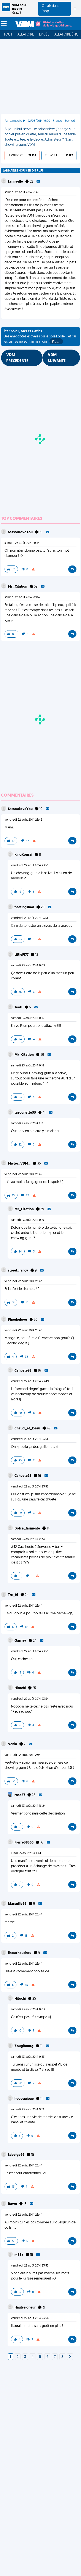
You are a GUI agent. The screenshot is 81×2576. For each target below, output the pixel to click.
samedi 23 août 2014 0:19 (27, 1220)
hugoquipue (24, 2099)
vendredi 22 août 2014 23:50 (30, 865)
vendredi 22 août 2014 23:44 (23, 1605)
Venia (13, 1744)
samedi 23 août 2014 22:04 (22, 597)
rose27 (20, 1795)
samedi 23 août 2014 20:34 (22, 543)
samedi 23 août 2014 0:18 (27, 1065)
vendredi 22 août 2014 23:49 (30, 1381)
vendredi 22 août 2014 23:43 (23, 1281)
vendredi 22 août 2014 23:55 (29, 1486)
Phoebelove (18, 1320)
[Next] (70, 2357)
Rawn (12, 2204)
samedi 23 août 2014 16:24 (28, 1806)
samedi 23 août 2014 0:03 (28, 965)
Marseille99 (17, 1904)
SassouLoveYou (20, 532)
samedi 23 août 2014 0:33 (27, 2057)
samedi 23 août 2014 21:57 (28, 1539)
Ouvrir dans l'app (50, 8)
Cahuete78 (23, 1370)
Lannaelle (16, 181)
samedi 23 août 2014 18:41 (21, 192)
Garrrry (20, 1641)
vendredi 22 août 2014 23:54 (30, 1699)
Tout (8, 34)
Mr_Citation (18, 586)
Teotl (18, 1007)
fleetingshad (24, 907)
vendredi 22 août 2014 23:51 (29, 918)
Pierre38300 (24, 1842)
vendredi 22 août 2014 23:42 (23, 819)
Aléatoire (25, 34)
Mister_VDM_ (19, 1163)
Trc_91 (13, 1595)
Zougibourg (24, 2046)
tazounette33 (25, 1113)
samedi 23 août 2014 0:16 (27, 1018)
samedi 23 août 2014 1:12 (27, 1123)
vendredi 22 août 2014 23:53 (29, 2265)
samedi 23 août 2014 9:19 (27, 2109)
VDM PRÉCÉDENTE (17, 358)
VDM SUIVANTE (57, 358)
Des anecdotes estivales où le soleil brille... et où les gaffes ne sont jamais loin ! (40, 337)
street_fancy (18, 1270)
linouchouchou (20, 1953)
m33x (19, 2255)
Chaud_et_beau (27, 1428)
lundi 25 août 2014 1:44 (26, 1853)
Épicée (44, 34)
